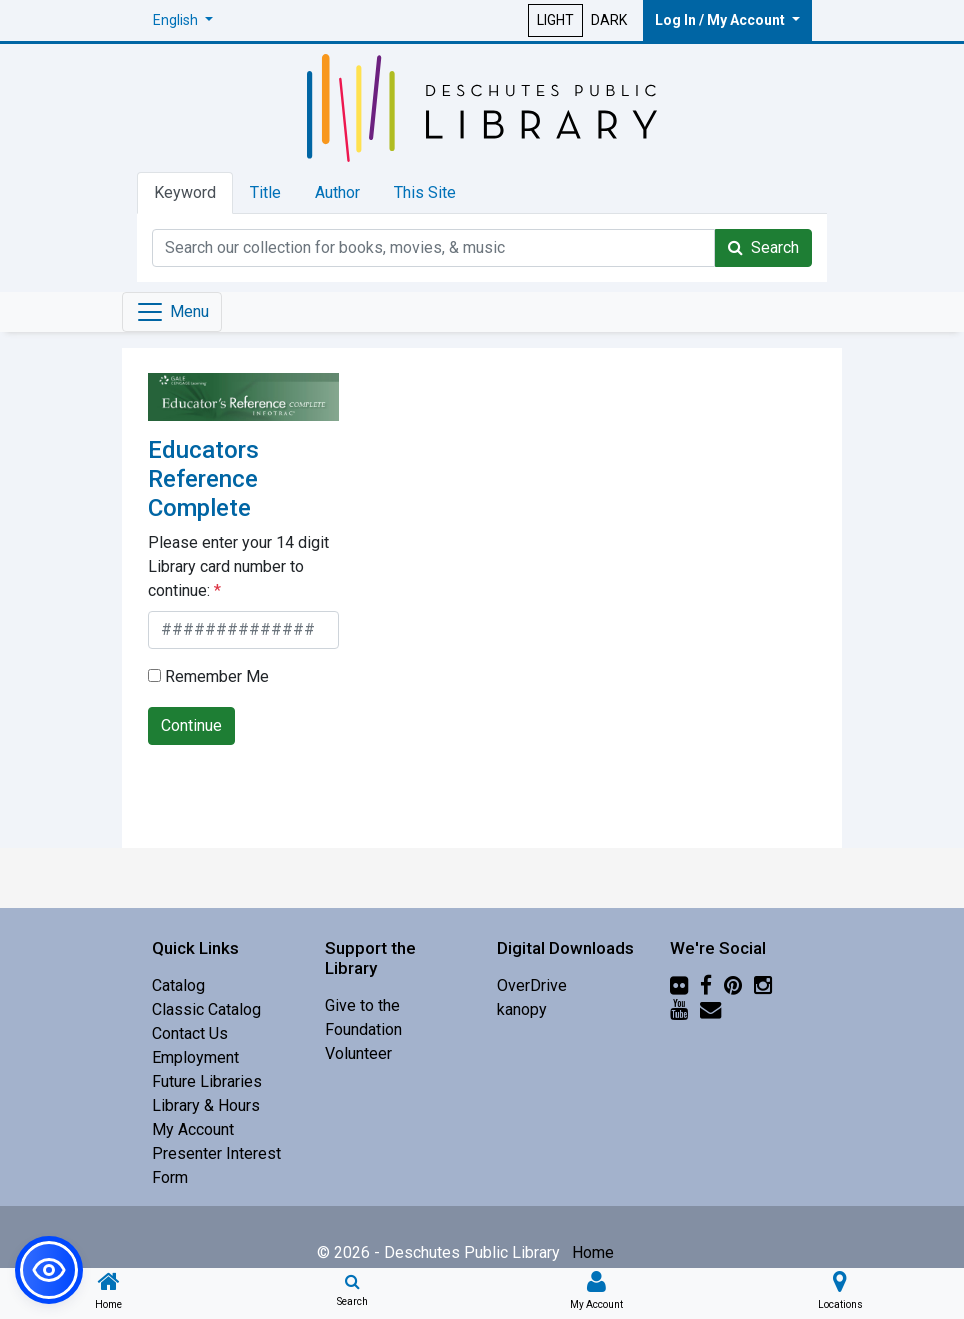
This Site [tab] (425, 192)
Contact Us (190, 1033)
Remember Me (208, 676)
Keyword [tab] (185, 192)
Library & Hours (206, 1105)
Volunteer (358, 1053)
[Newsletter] (710, 1009)
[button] (183, 20)
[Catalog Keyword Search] (433, 248)
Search (763, 247)
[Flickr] (679, 985)
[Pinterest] (733, 985)
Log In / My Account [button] (721, 20)
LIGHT (555, 20)
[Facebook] (706, 985)
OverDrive (532, 985)
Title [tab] (265, 192)
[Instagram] (763, 985)
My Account (193, 1129)
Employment (195, 1057)
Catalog (178, 985)
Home (593, 1252)
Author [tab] (337, 192)
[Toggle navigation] (172, 312)
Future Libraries (207, 1081)
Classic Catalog (206, 1009)
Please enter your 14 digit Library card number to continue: (238, 566)
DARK (609, 20)
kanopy (522, 1009)
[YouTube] (679, 1009)
